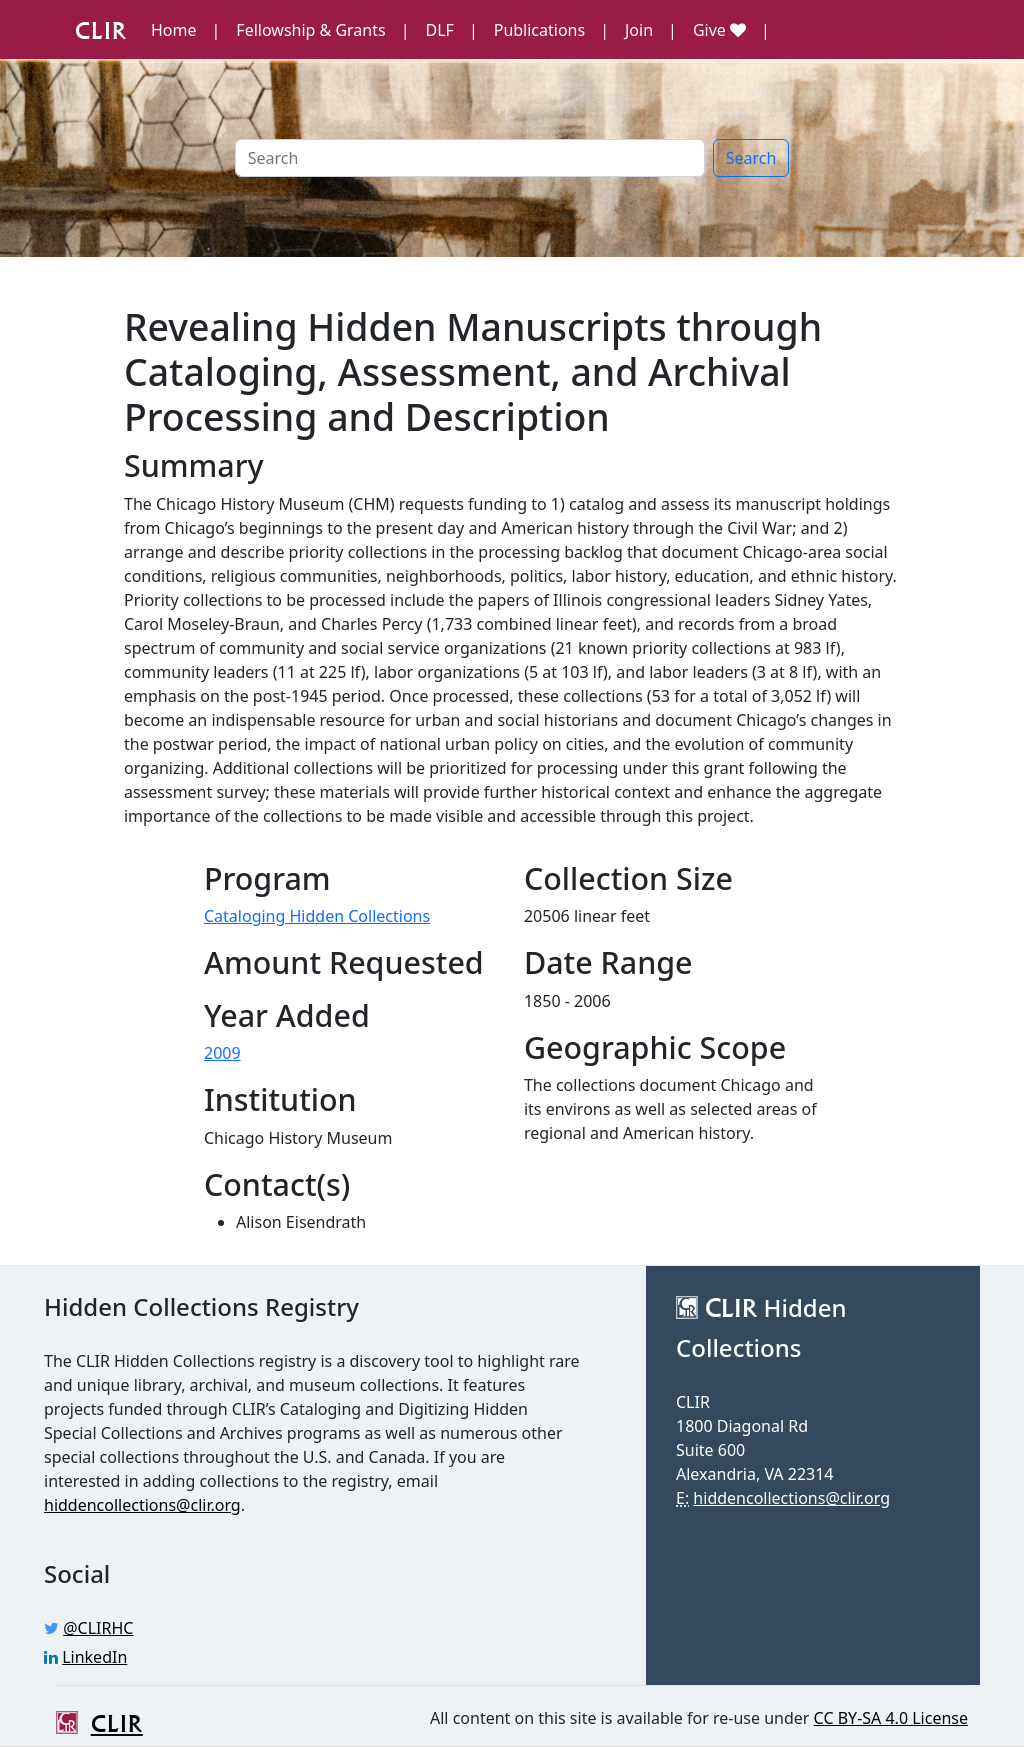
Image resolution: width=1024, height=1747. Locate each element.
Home (174, 30)
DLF (440, 30)
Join (639, 30)
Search (751, 158)
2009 (222, 1053)
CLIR (85, 29)
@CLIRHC (98, 1628)
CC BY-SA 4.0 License (891, 1718)
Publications (539, 30)
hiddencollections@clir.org (142, 1505)
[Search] (470, 158)
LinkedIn (94, 1657)
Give (719, 30)
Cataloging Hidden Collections (317, 916)
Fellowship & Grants (310, 30)
